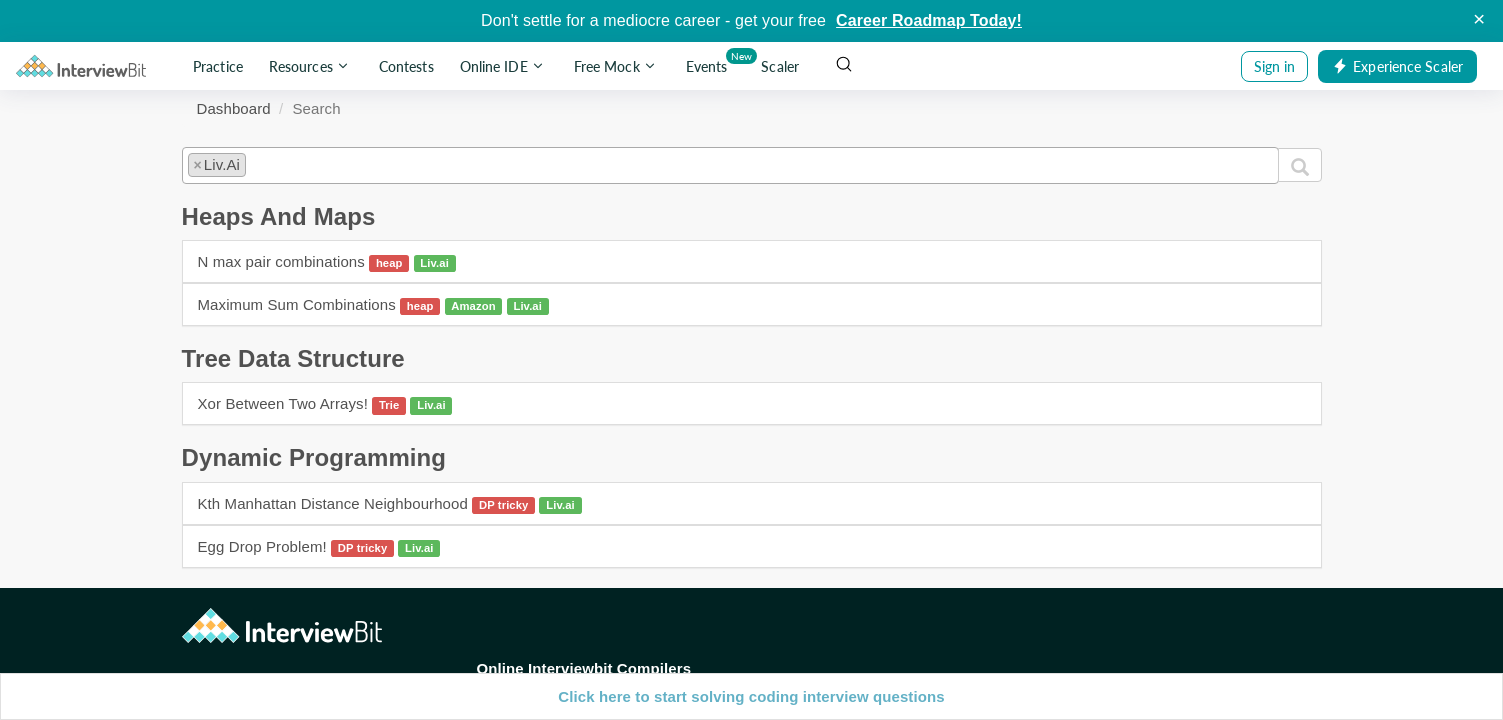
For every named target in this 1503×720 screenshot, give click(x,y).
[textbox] (256, 161)
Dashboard (234, 108)
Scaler (780, 66)
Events (710, 62)
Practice (218, 66)
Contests (406, 66)
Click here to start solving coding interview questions (751, 696)
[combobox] (730, 165)
